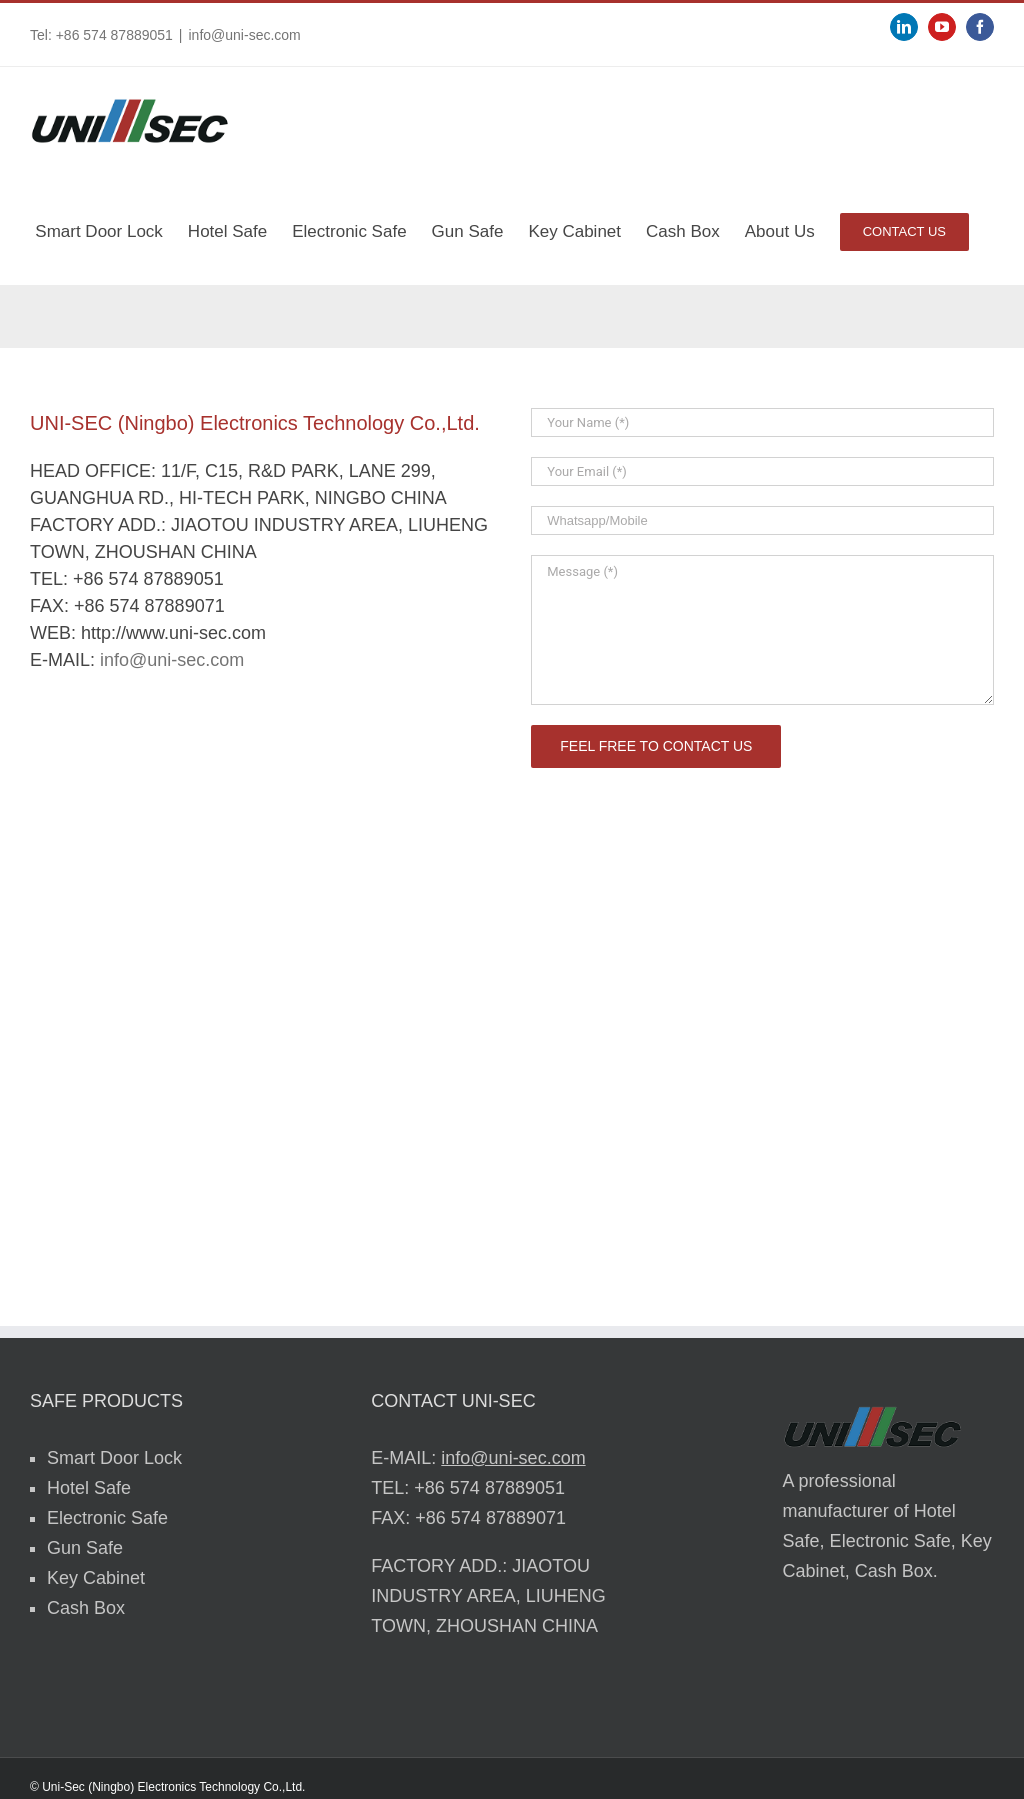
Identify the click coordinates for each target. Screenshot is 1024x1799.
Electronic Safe (107, 1518)
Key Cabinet (96, 1578)
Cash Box (86, 1608)
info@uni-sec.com (245, 35)
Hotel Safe (89, 1488)
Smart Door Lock (114, 1458)
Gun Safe (85, 1548)
